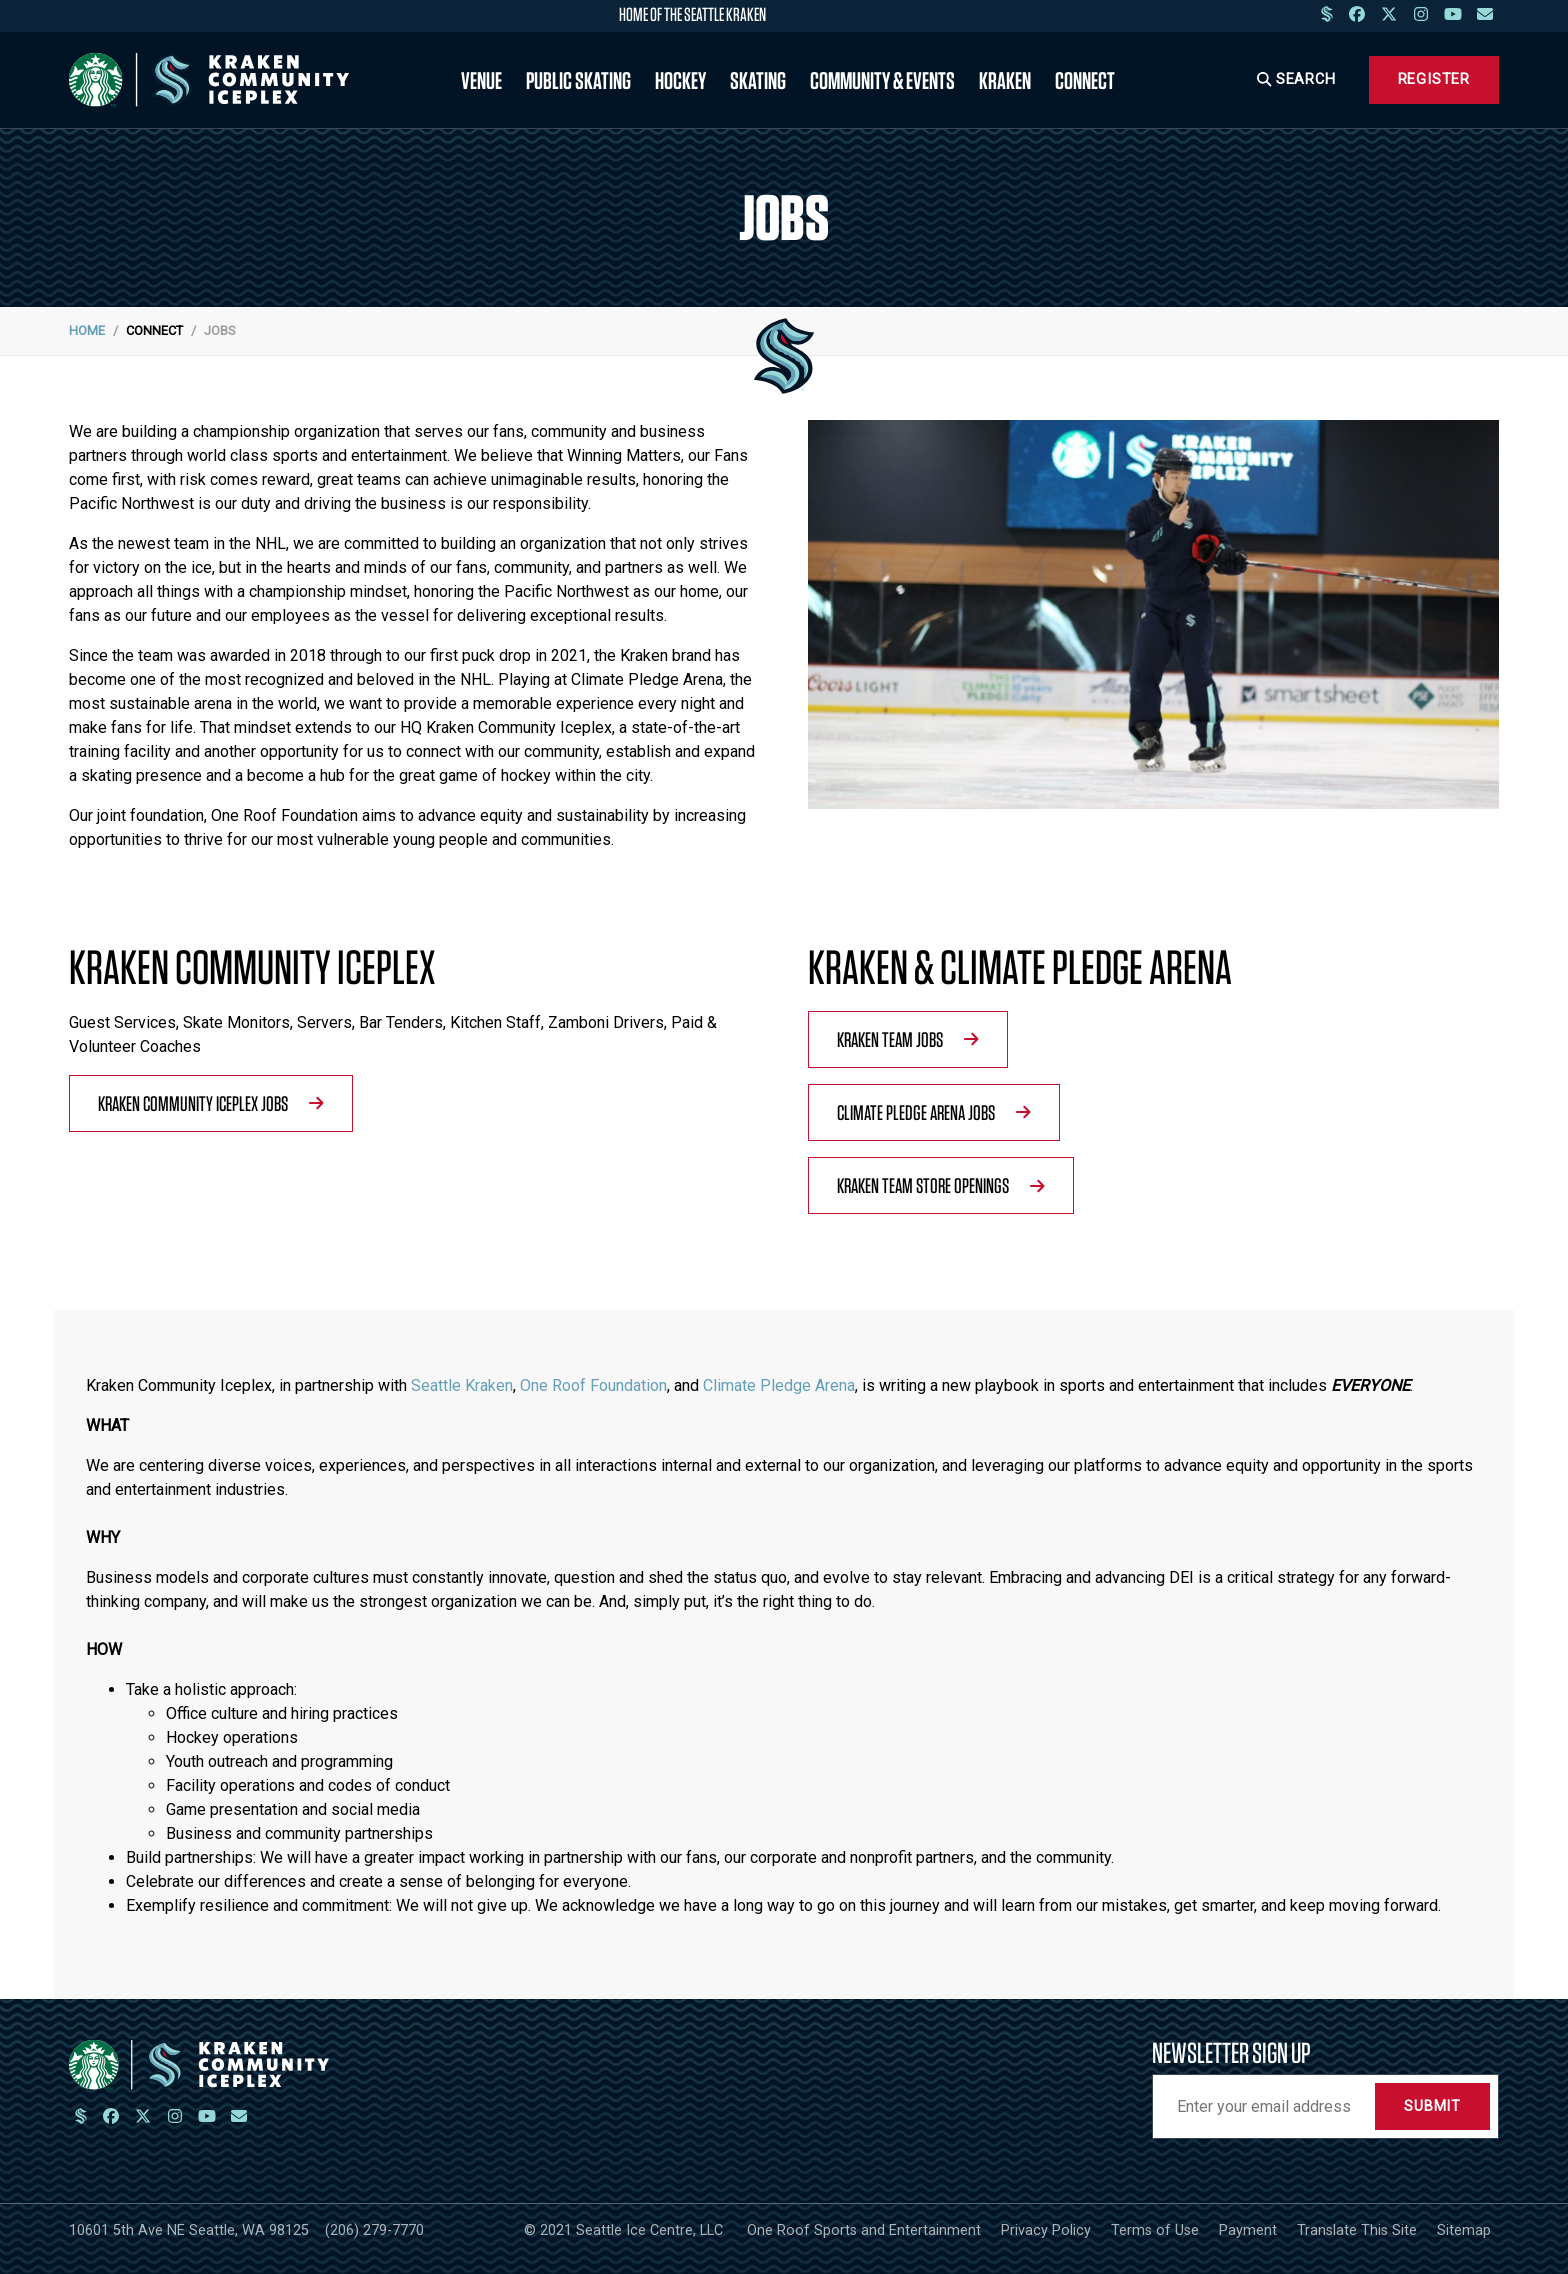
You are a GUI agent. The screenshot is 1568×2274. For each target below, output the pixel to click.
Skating (758, 80)
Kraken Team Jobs (908, 1039)
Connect (1085, 80)
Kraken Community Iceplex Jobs (211, 1103)
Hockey (680, 80)
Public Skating (578, 80)
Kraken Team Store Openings (941, 1185)
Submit (1432, 2106)
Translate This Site (1357, 2230)
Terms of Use (1155, 2230)
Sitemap (1464, 2230)
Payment (1248, 2230)
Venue (481, 80)
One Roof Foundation (593, 1385)
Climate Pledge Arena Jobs (934, 1112)
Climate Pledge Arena (779, 1385)
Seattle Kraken (462, 1385)
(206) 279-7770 (374, 2230)
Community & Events (882, 80)
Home (87, 330)
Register (1434, 79)
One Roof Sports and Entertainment (864, 2230)
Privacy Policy (1046, 2230)
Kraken (1005, 80)
